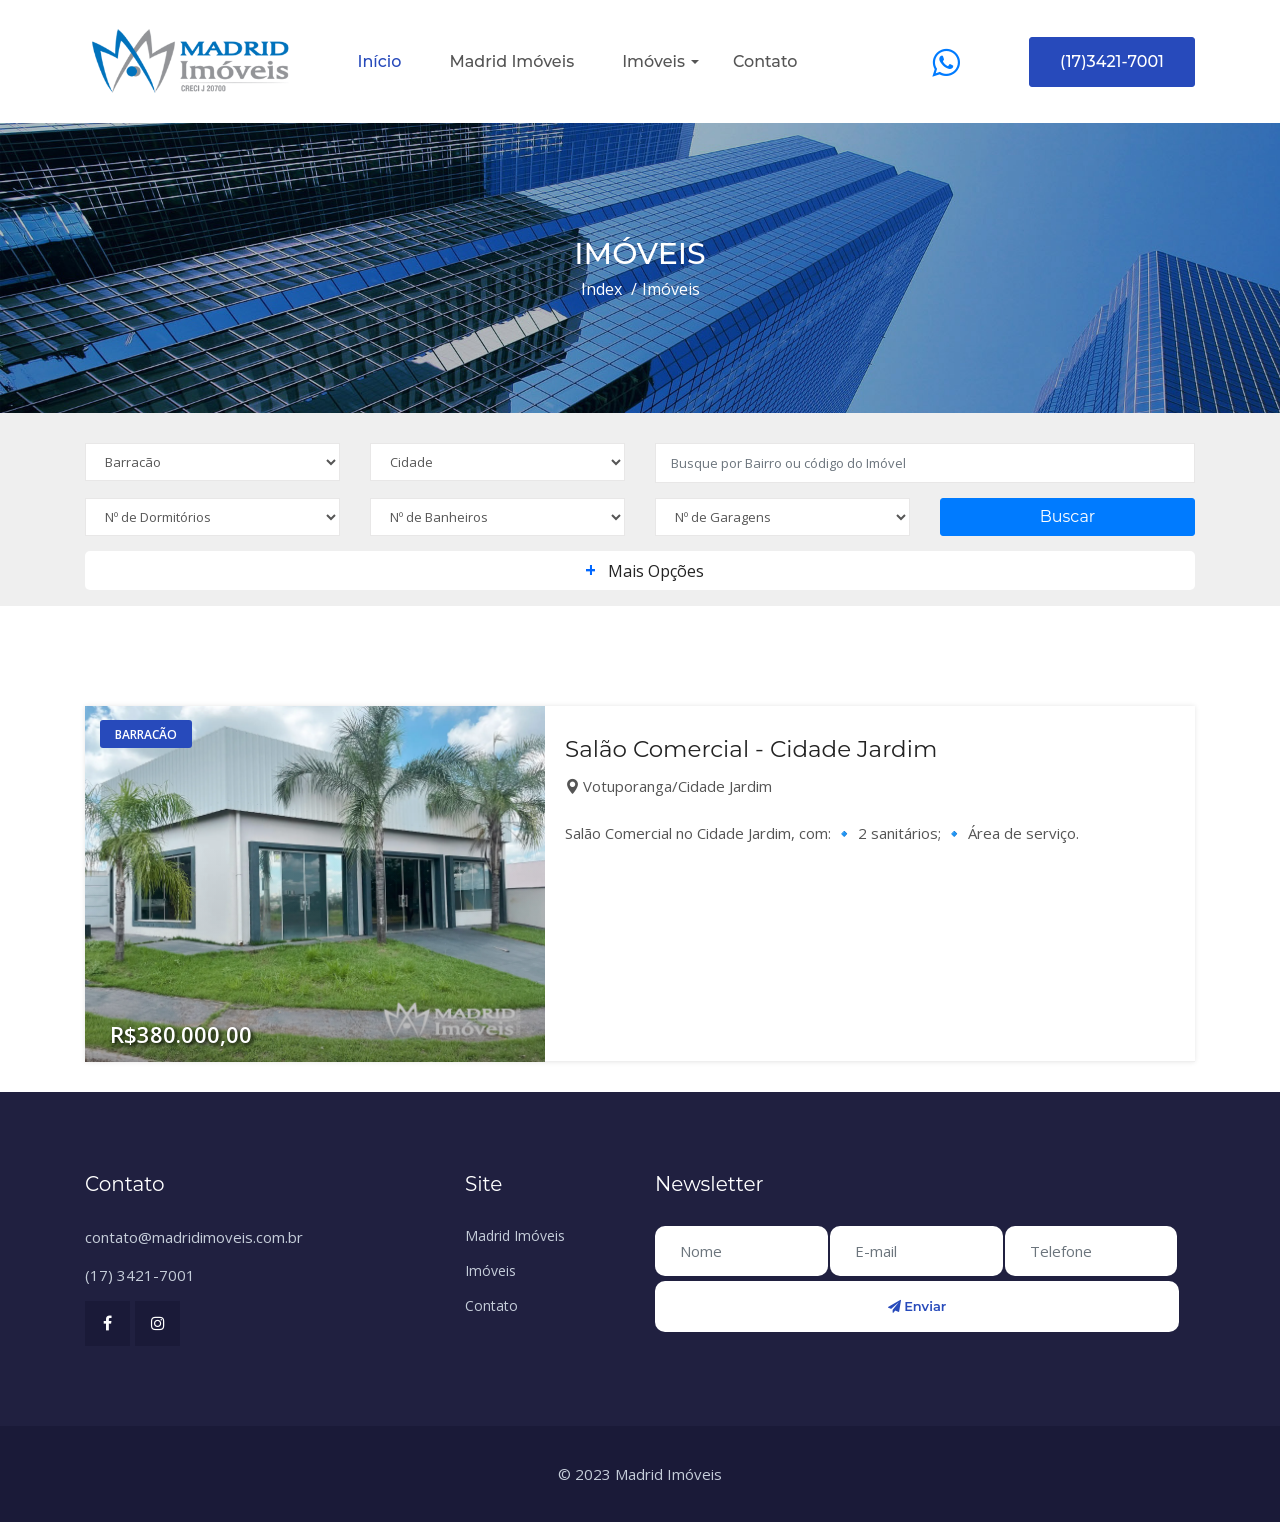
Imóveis (653, 61)
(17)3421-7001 (1112, 61)
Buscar (1068, 516)
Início (380, 61)
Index (601, 289)
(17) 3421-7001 (140, 1275)
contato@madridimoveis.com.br (194, 1237)
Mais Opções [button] (640, 571)
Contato (765, 61)
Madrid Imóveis (511, 61)
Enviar (917, 1306)
